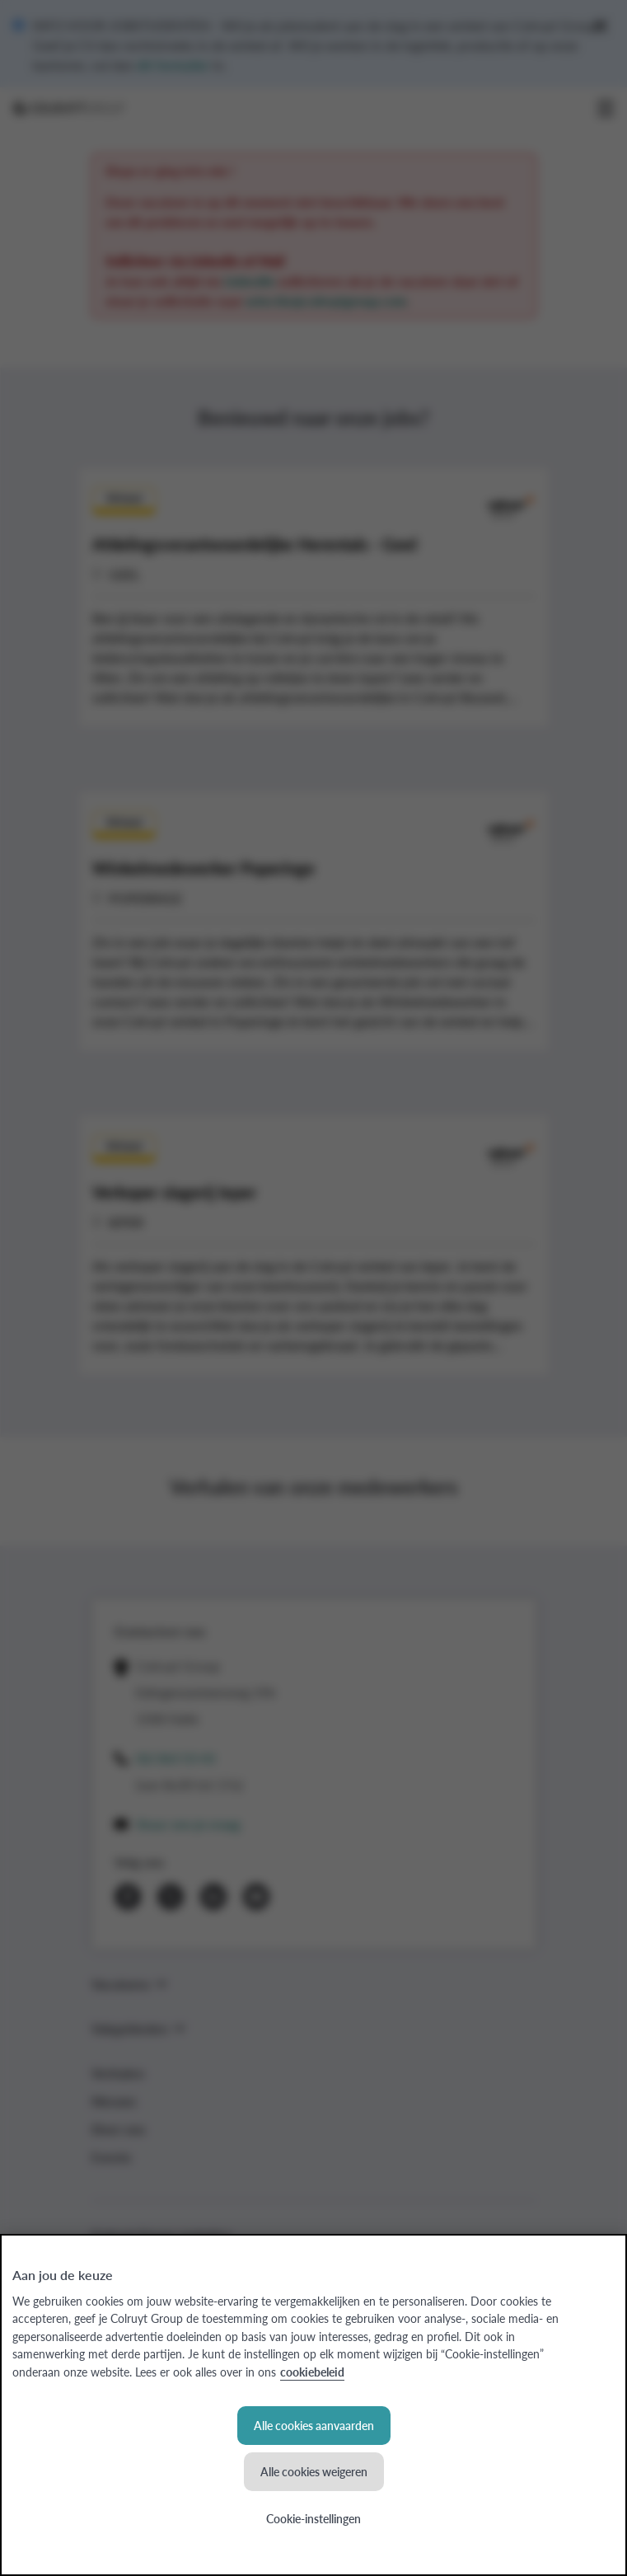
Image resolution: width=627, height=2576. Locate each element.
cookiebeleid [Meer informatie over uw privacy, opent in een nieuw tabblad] (312, 2371)
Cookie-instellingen (313, 2518)
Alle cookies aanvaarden (314, 2425)
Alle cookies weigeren (313, 2471)
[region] (313, 2405)
